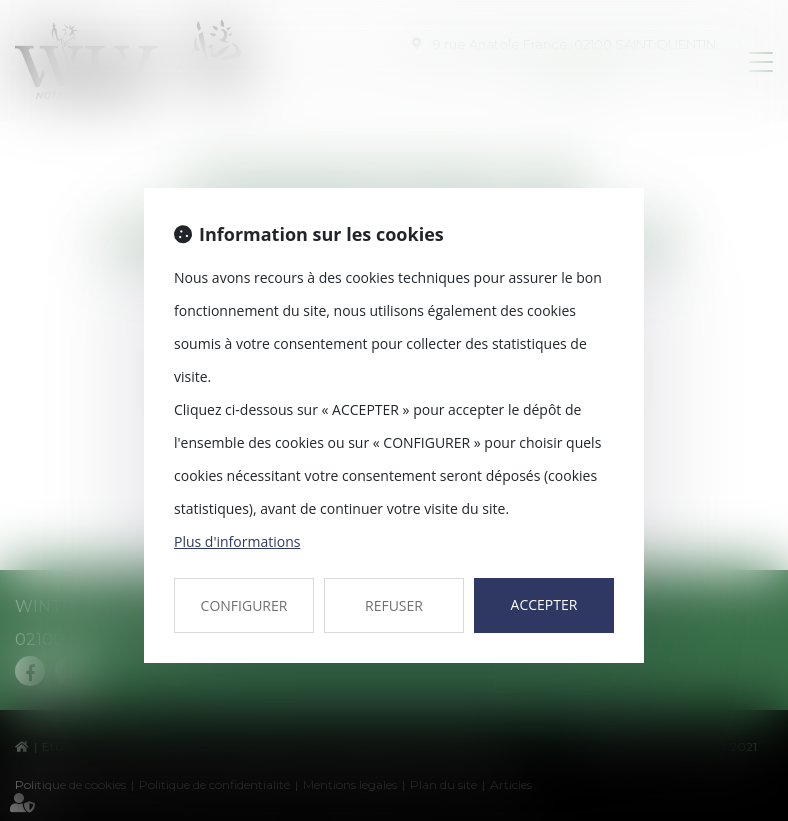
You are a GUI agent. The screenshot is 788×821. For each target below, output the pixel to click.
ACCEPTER (544, 604)
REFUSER (394, 605)
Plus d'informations (237, 541)
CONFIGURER (244, 605)
